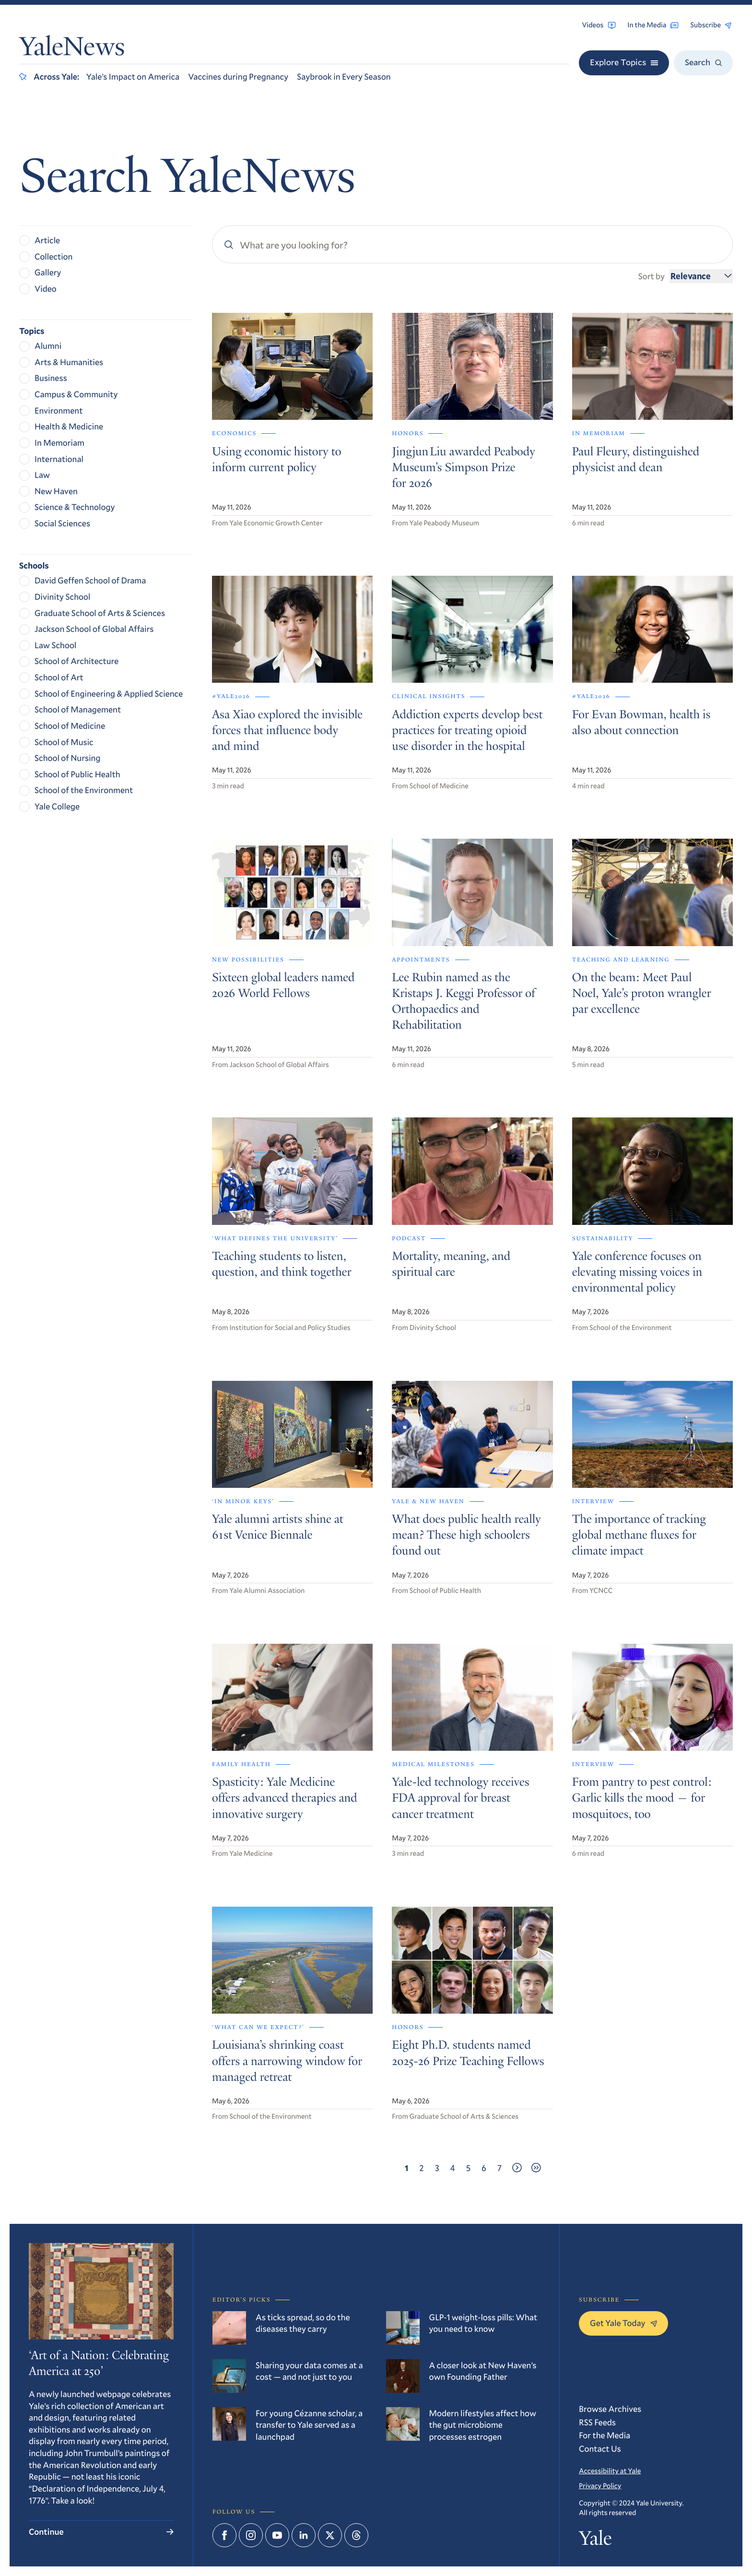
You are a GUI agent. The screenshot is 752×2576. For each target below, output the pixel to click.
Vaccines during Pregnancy (238, 76)
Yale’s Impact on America (132, 76)
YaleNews (72, 49)
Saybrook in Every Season (344, 76)
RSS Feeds (597, 2422)
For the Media (604, 2435)
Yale (595, 2540)
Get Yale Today (623, 2322)
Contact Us (600, 2448)
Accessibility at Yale (610, 2471)
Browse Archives (610, 2408)
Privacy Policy (600, 2486)
